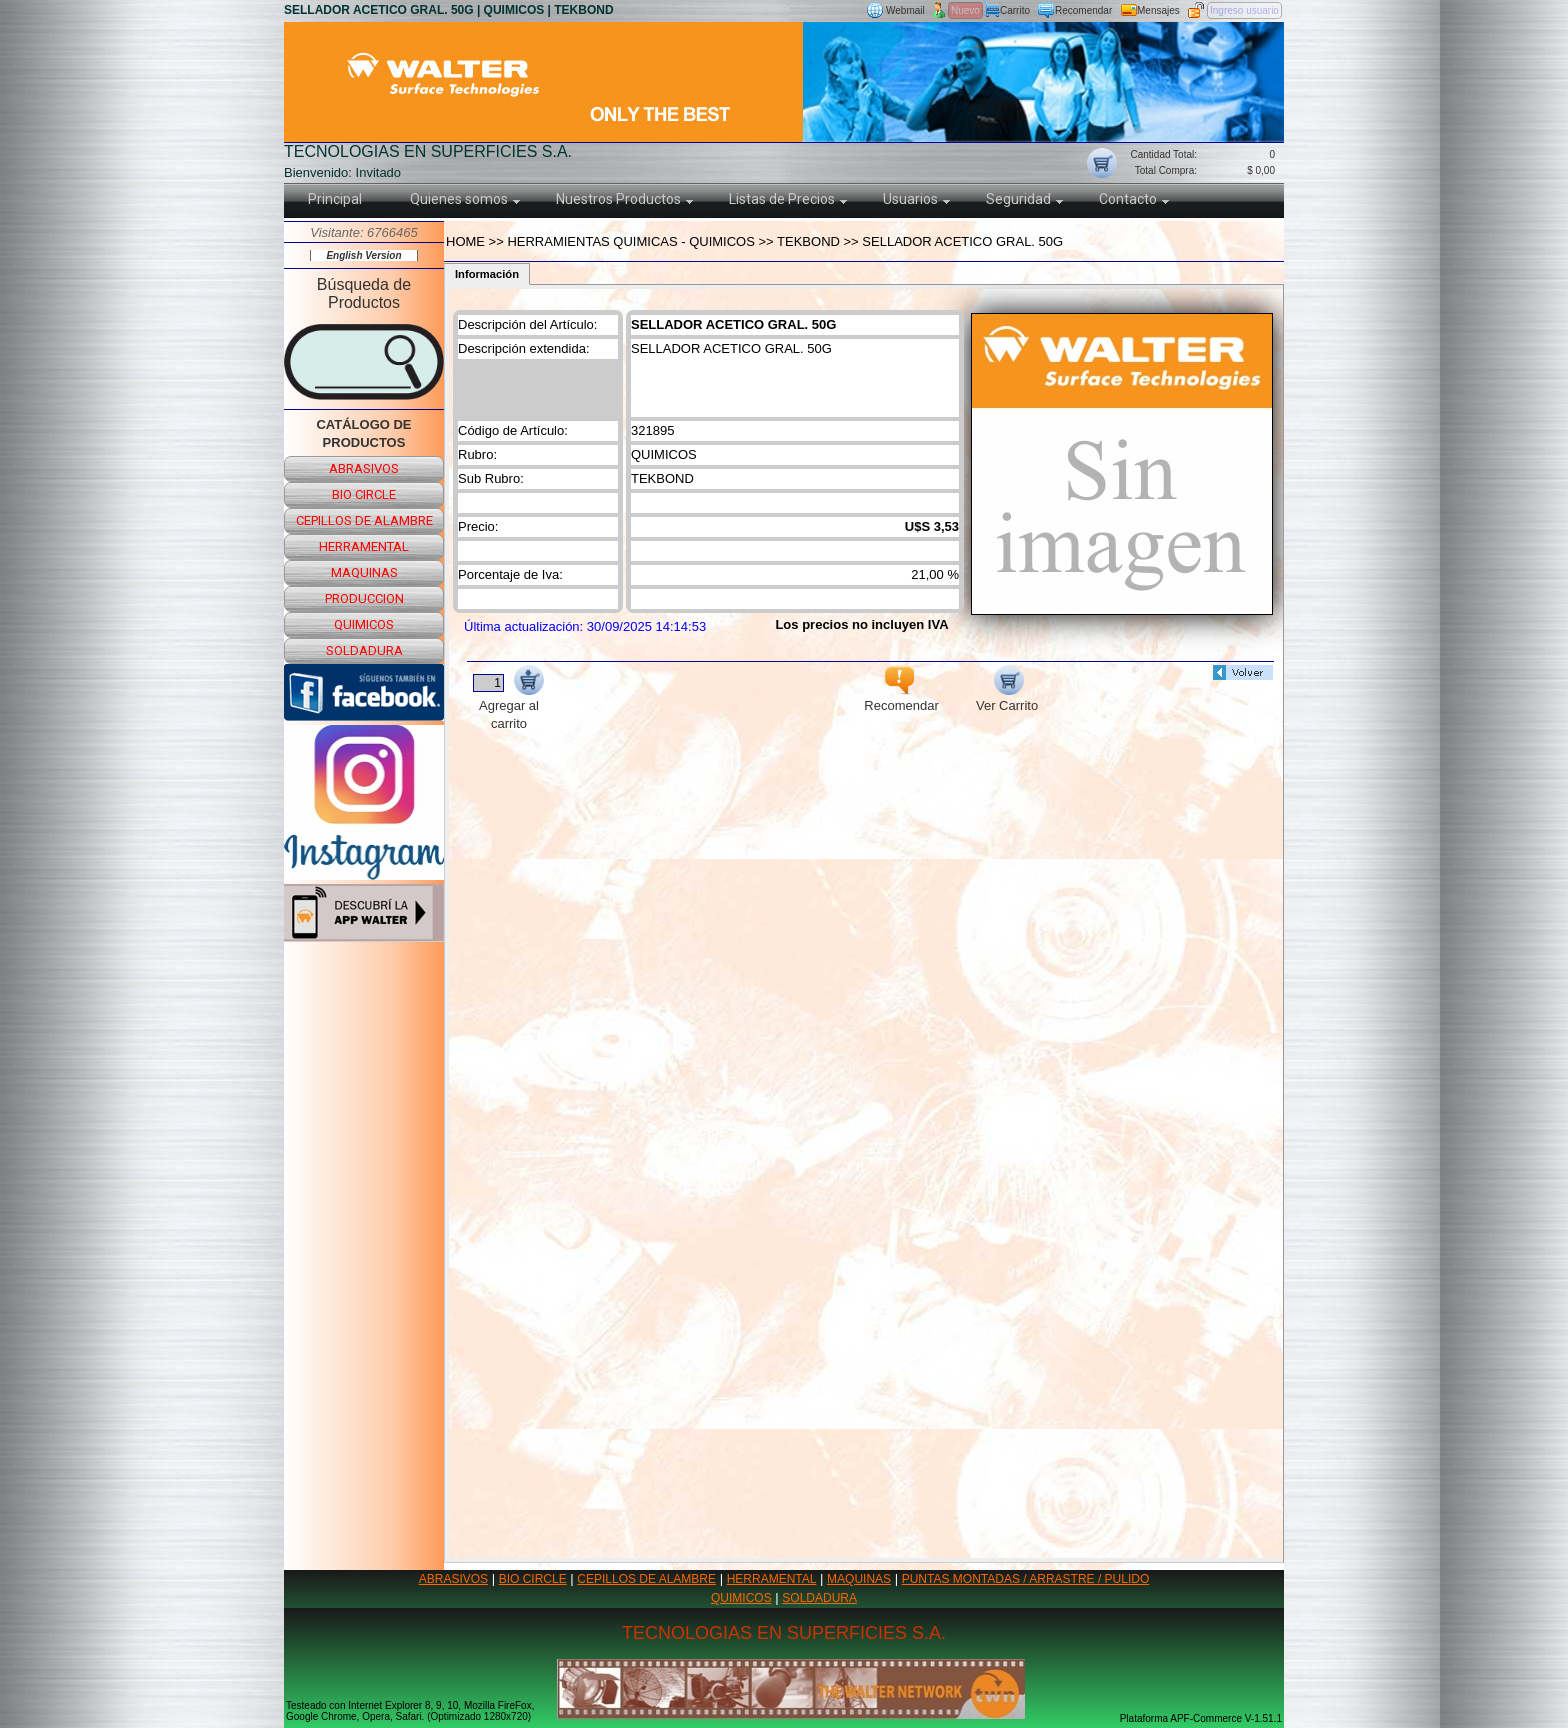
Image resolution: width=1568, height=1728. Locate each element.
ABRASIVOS (453, 1579)
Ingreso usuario (1244, 10)
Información (487, 274)
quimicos (364, 624)
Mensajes (1158, 10)
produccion (364, 598)
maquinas (364, 572)
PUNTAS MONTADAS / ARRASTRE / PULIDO (1026, 1579)
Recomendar (1083, 10)
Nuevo (965, 10)
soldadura (364, 650)
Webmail (905, 10)
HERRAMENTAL (772, 1579)
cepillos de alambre (364, 520)
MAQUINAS (859, 1579)
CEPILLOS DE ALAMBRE (646, 1579)
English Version (363, 255)
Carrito (1015, 10)
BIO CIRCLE (533, 1579)
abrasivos (364, 468)
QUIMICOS (741, 1598)
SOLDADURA (819, 1598)
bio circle (364, 494)
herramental (364, 546)
